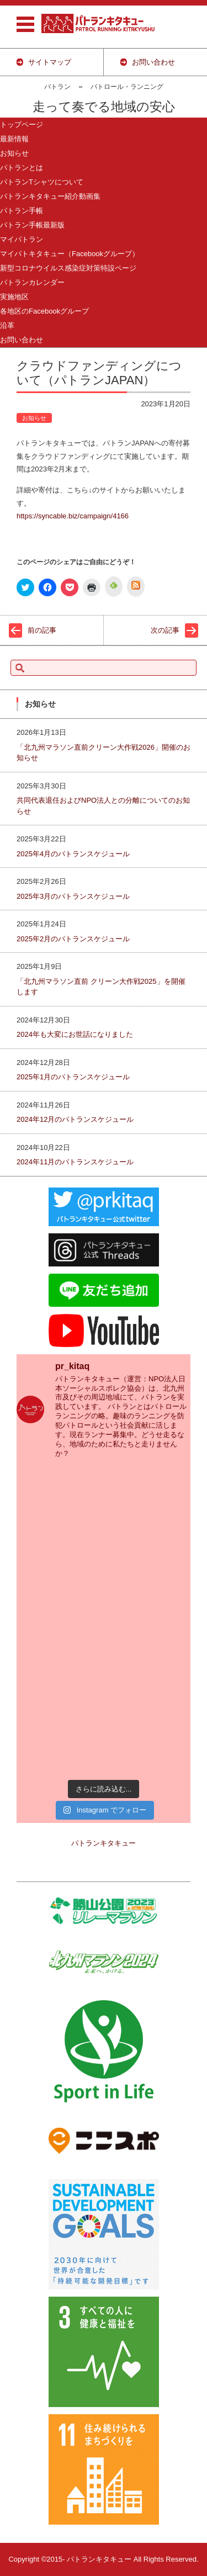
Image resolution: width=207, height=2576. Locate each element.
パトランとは (21, 167)
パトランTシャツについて (41, 182)
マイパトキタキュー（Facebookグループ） (69, 254)
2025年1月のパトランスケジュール (73, 1077)
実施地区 (14, 297)
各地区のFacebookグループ (44, 311)
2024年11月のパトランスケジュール (75, 1162)
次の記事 (165, 630)
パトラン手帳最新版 (32, 225)
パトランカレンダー (32, 282)
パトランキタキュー (103, 1843)
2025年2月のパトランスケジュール (73, 939)
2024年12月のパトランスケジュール (75, 1119)
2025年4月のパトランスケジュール (73, 854)
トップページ (21, 124)
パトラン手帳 (21, 210)
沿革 (7, 325)
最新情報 (14, 139)
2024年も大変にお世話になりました (75, 1034)
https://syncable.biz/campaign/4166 (73, 516)
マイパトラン (21, 239)
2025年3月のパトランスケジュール (73, 896)
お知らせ (14, 153)
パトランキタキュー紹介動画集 (50, 196)
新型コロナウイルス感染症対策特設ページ (68, 268)
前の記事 (42, 630)
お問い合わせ (21, 340)
